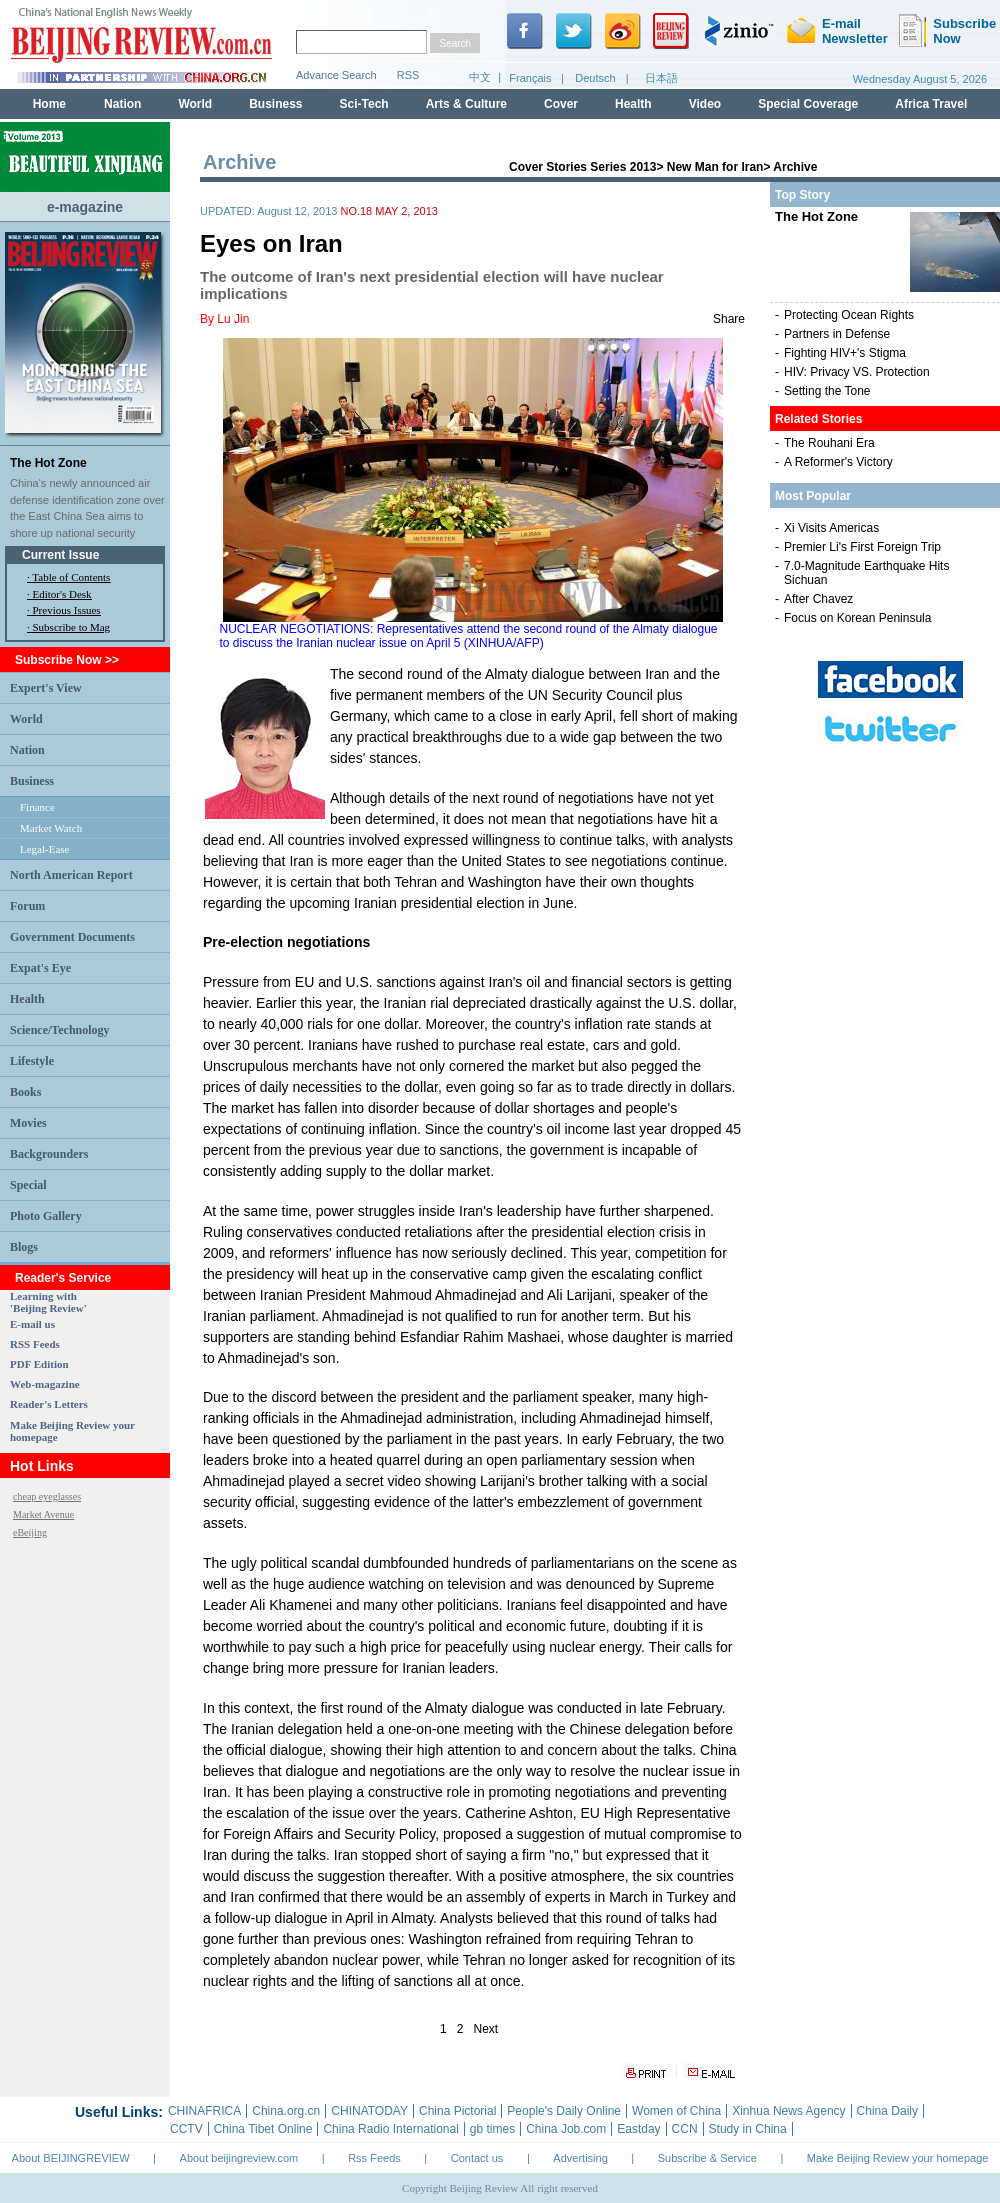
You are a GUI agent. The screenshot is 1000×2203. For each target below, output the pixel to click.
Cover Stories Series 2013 (582, 167)
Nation (27, 750)
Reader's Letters (49, 1404)
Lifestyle (32, 1061)
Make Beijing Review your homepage (898, 2158)
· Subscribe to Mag (68, 627)
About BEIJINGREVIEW (71, 2158)
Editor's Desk (62, 594)
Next (486, 2029)
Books (25, 1092)
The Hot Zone (48, 463)
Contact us (477, 2158)
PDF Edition (39, 1364)
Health (27, 999)
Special (28, 1185)
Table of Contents (71, 577)
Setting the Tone (827, 391)
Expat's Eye (40, 968)
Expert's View (46, 688)
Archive (795, 167)
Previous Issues (67, 610)
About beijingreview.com (239, 2158)
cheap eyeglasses (47, 1496)
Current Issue (60, 555)
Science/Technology (60, 1030)
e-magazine (85, 207)
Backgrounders (49, 1154)
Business (32, 781)
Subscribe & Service (707, 2158)
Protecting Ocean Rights (849, 315)
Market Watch (51, 828)
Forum (27, 906)
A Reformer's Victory (838, 462)
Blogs (24, 1247)
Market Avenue (43, 1514)
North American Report (71, 875)
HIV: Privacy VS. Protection (857, 372)
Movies (28, 1123)
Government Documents (72, 937)
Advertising (580, 2158)
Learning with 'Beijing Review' (48, 1302)
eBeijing (30, 1532)
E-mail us (32, 1324)
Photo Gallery (46, 1216)
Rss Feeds (374, 2158)
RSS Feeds (35, 1344)
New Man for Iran (715, 167)
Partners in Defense (837, 334)
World (26, 719)
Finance (37, 807)
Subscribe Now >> (67, 660)
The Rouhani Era (829, 443)
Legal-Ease (44, 849)
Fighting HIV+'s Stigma (845, 353)
